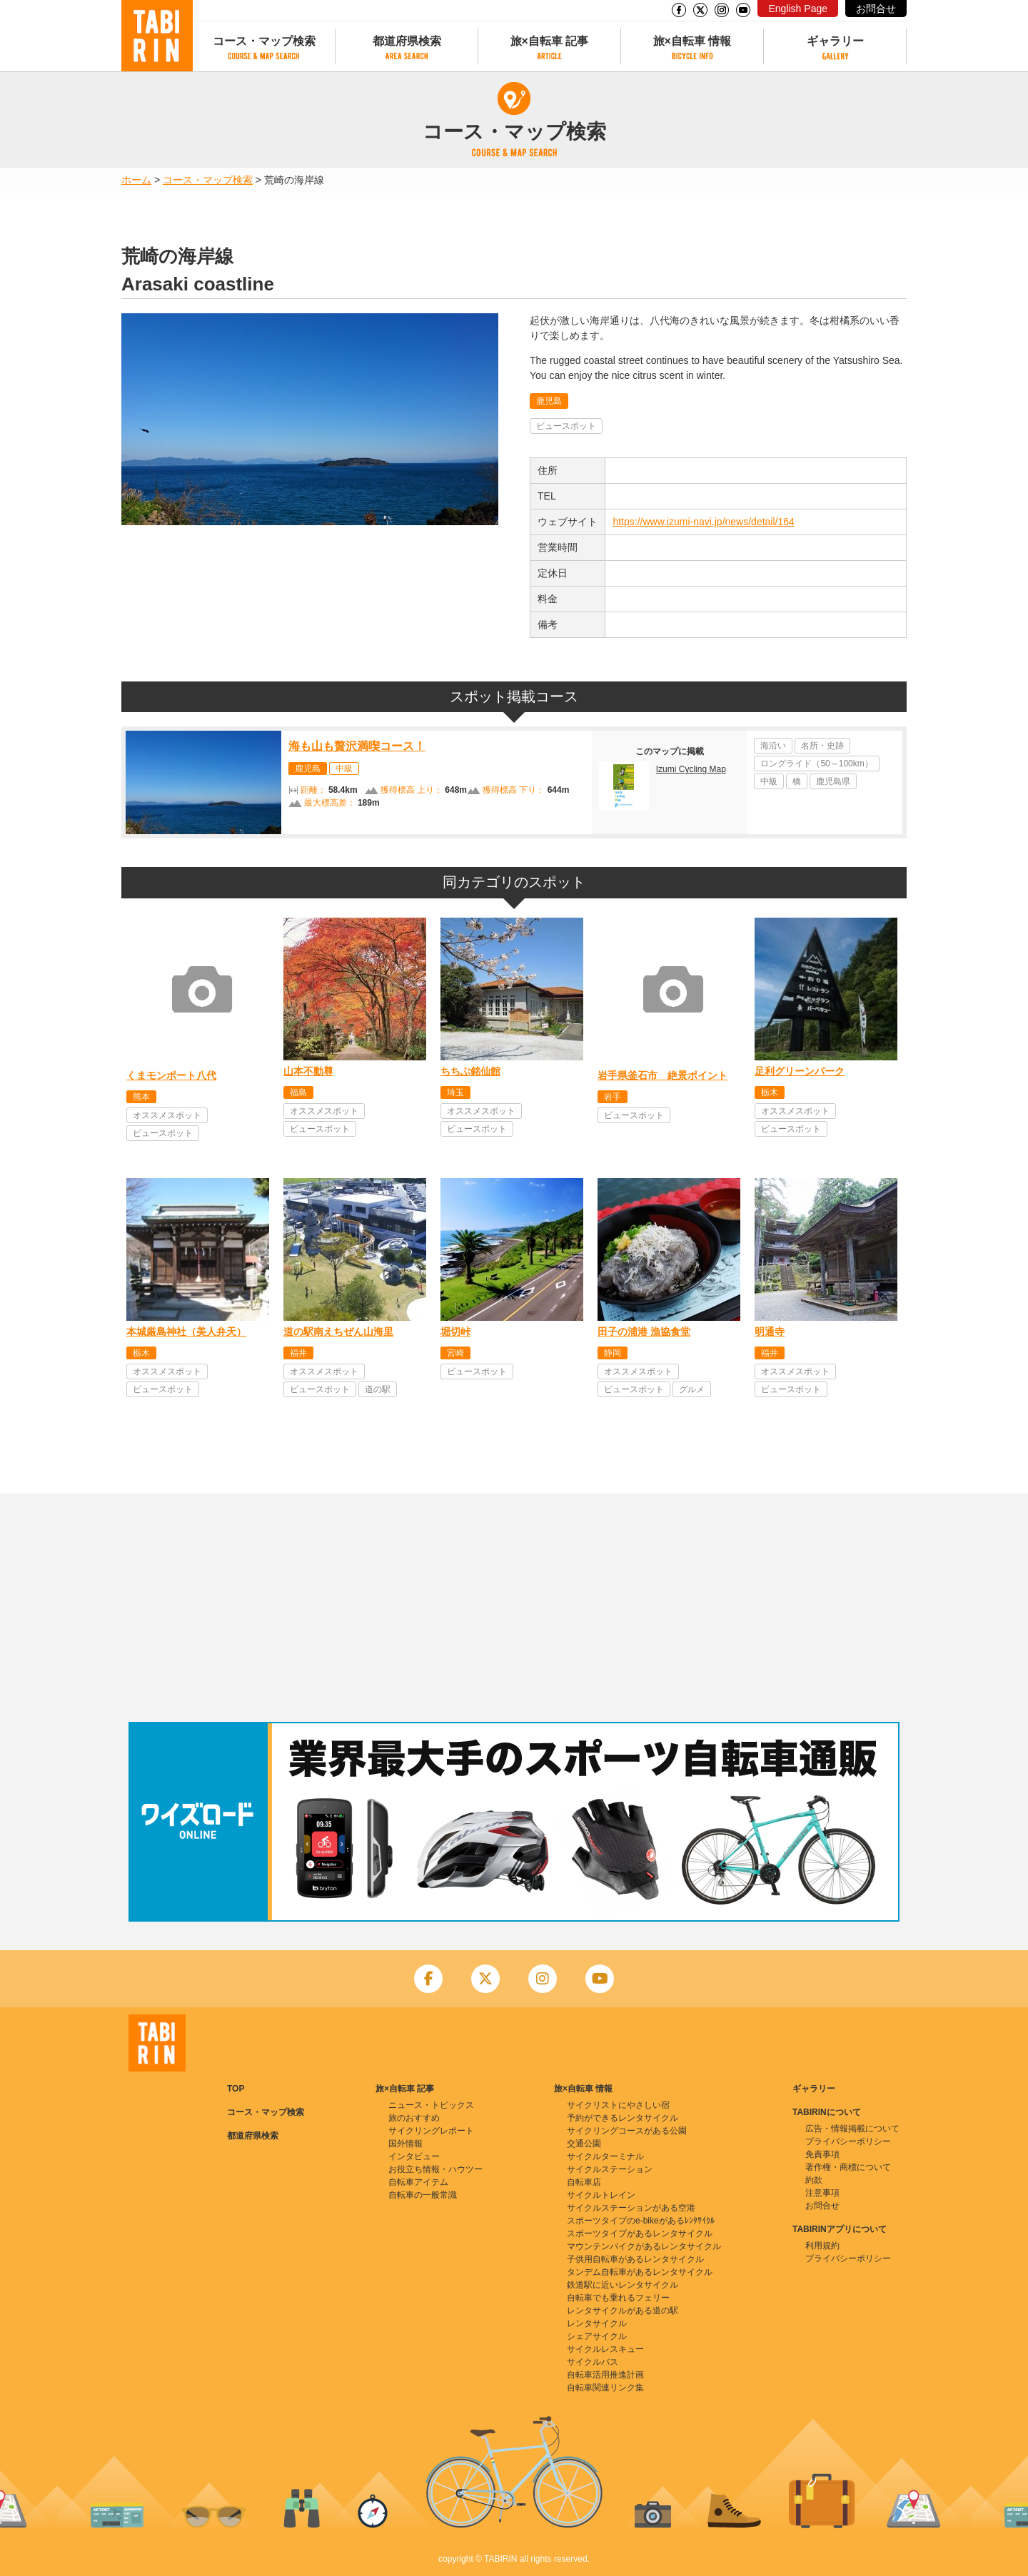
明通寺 (770, 1331)
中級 (344, 769)
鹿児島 (549, 401)
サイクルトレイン (601, 2195)
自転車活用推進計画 (605, 2375)
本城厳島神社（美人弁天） (186, 1331)
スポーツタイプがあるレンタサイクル (639, 2233)
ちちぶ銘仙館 (470, 1071)
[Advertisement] (514, 1608)
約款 (813, 2180)
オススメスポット (167, 1115)
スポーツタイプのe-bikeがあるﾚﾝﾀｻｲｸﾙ (641, 2221)
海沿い (773, 746)
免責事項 (822, 2154)
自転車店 (584, 2182)
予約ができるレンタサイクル (622, 2118)
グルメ (692, 1389)
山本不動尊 (308, 1071)
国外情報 (405, 2144)
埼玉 (455, 1092)
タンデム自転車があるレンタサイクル (639, 2272)
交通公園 (584, 2144)
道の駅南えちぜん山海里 (338, 1331)
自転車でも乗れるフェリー (618, 2298)
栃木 (769, 1092)
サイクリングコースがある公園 (627, 2131)
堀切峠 (455, 1331)
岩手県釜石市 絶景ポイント (662, 1075)
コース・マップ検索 (264, 41)
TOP (235, 2089)
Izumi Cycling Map (691, 769)
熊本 (141, 1097)
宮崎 (455, 1353)
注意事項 (822, 2193)
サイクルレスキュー (605, 2349)
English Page (797, 8)
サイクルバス (592, 2362)
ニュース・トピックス (431, 2105)
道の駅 (377, 1389)
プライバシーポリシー (848, 2141)
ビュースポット (566, 426)
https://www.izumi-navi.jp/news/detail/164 (703, 521)
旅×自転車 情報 (692, 41)
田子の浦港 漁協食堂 (644, 1331)
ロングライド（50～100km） (816, 764)
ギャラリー (835, 41)
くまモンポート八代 (171, 1075)
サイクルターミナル (605, 2156)
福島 (298, 1092)
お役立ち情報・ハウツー (435, 2169)
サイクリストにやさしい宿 (618, 2105)
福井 (298, 1353)
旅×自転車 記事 (549, 41)
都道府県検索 (407, 41)
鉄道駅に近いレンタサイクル (622, 2285)
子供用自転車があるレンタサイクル (635, 2259)
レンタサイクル (597, 2323)
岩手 (612, 1097)
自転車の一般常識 (422, 2195)
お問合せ (876, 8)
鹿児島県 (833, 781)
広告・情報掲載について (852, 2129)
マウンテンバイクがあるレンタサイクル (644, 2246)
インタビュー (414, 2156)
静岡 (612, 1353)
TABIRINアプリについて (839, 2229)
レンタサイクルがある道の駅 (622, 2311)
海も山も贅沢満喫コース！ (356, 746)
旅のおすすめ (414, 2118)
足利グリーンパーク (800, 1071)
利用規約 (822, 2246)
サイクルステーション (609, 2169)
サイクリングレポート (431, 2131)
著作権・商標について (848, 2167)
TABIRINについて (826, 2112)
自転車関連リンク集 (605, 2388)
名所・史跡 (822, 746)
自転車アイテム (418, 2182)
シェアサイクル (597, 2336)
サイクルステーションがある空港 (631, 2208)
